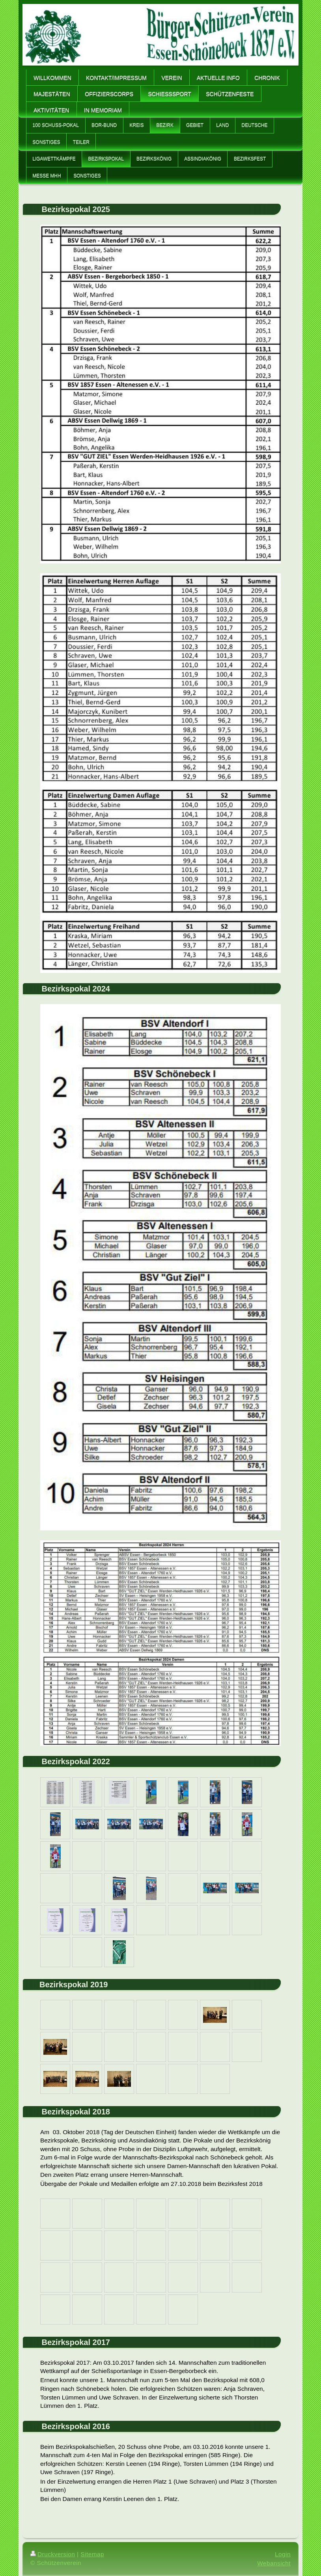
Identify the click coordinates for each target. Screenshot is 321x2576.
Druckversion (52, 2554)
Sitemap (92, 2554)
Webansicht (274, 2563)
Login (283, 2554)
